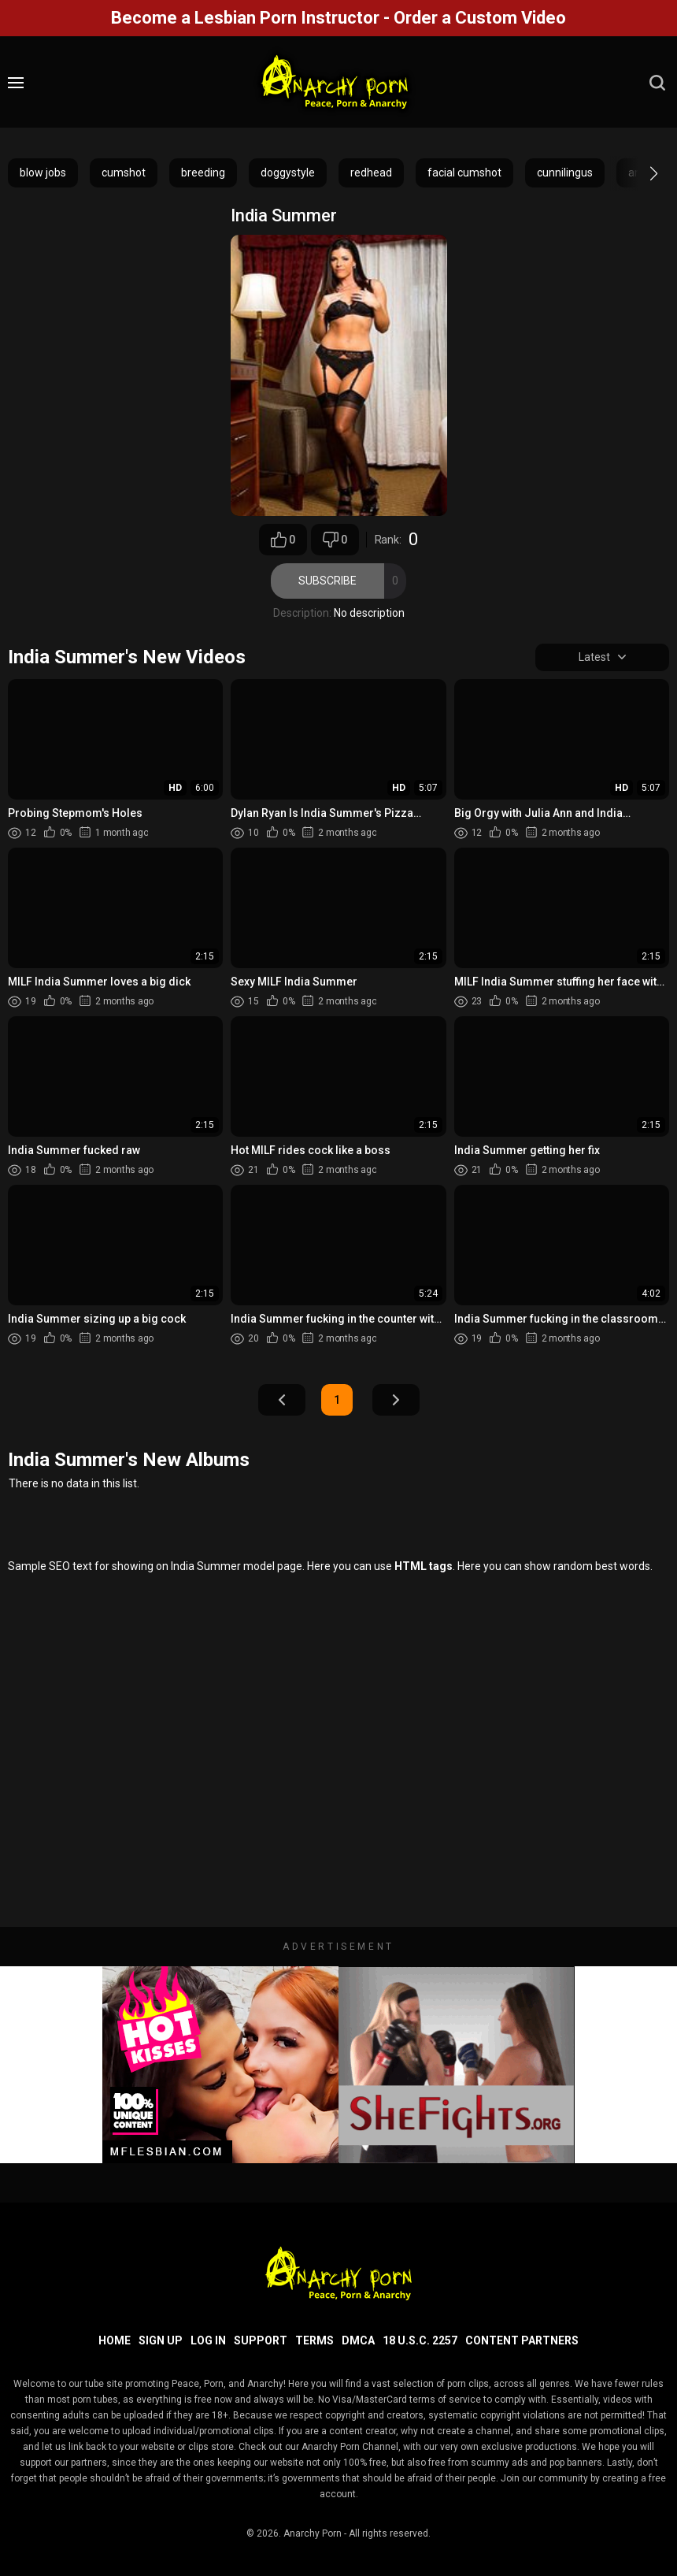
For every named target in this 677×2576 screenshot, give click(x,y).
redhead (371, 172)
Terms (314, 2340)
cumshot (124, 172)
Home (114, 2340)
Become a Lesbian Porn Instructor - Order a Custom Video (338, 18)
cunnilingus (565, 172)
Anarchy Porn (312, 2533)
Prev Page (281, 1400)
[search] (657, 83)
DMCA (358, 2340)
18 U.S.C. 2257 (420, 2340)
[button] (639, 173)
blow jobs (43, 172)
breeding (203, 172)
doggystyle (288, 172)
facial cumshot (464, 172)
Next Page (395, 1400)
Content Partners (522, 2340)
